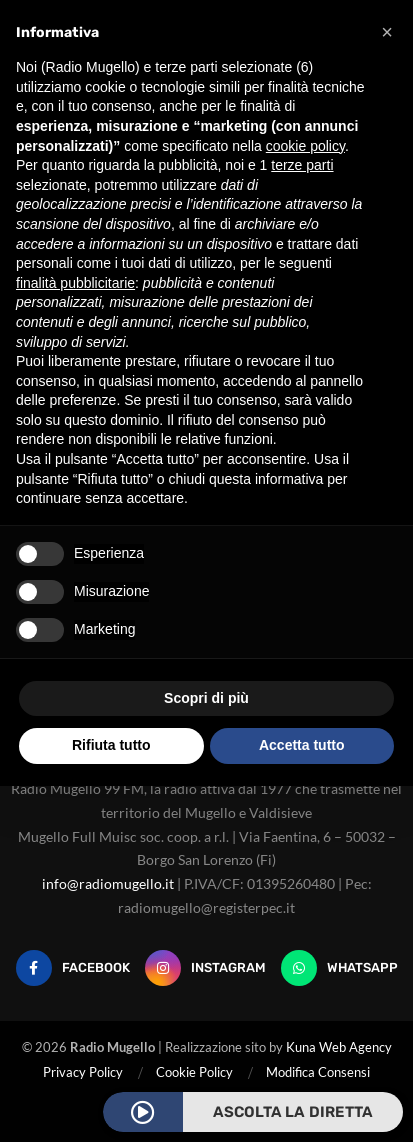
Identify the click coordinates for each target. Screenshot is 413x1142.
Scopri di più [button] (206, 698)
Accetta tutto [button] (302, 745)
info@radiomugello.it (108, 883)
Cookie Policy (194, 1072)
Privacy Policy (83, 1072)
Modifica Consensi (318, 1072)
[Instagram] (205, 968)
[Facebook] (73, 968)
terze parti (302, 165)
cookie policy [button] (305, 146)
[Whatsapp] (339, 968)
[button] (387, 32)
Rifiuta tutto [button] (111, 745)
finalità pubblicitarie (75, 283)
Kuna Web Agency (339, 1047)
